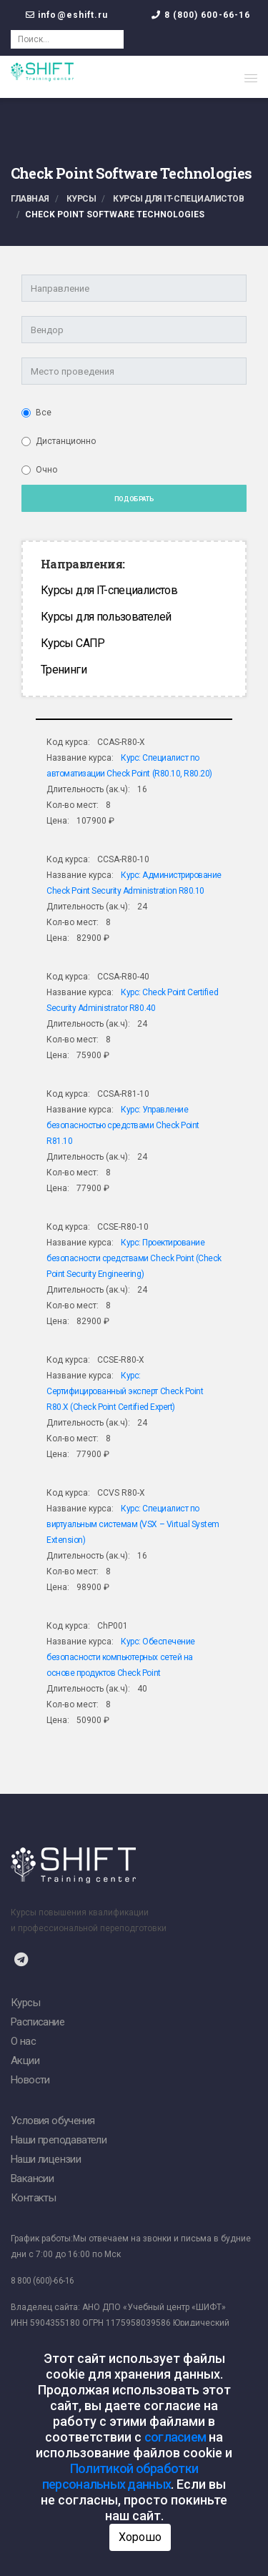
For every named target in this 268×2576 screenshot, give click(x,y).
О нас (23, 2041)
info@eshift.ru (73, 15)
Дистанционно (66, 441)
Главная (30, 199)
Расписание (37, 2021)
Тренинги (63, 669)
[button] (250, 78)
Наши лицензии (46, 2159)
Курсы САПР (73, 643)
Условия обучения (52, 2120)
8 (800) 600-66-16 (207, 15)
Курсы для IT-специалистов (178, 199)
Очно (46, 470)
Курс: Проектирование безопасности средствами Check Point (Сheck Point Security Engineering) (134, 1258)
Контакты (33, 2197)
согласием (175, 2436)
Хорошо (140, 2537)
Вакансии (32, 2178)
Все (43, 413)
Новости (30, 2079)
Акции (25, 2060)
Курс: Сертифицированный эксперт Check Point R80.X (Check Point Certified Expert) (124, 1391)
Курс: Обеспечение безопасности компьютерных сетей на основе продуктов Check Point (120, 1657)
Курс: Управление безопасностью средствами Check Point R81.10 (122, 1125)
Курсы (81, 199)
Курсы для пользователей (106, 616)
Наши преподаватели (58, 2139)
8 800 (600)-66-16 (42, 2281)
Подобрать (134, 499)
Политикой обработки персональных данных (120, 2476)
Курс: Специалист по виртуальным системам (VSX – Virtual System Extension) (132, 1524)
